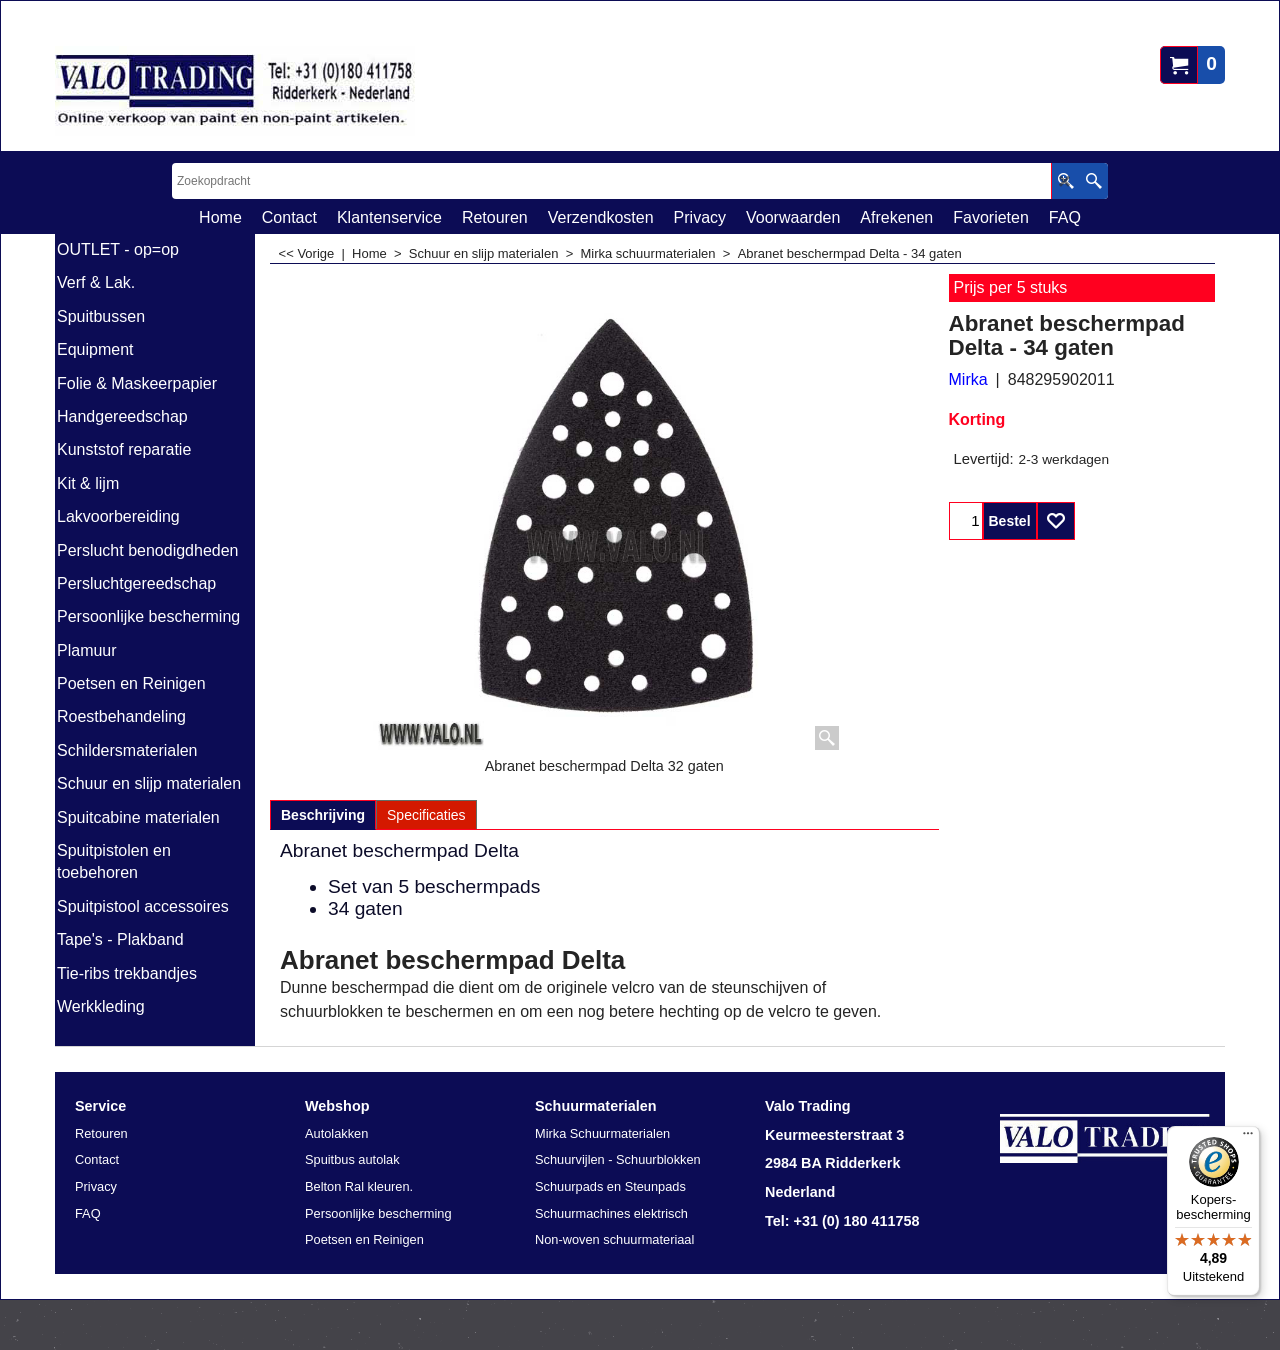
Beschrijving (323, 815)
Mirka (968, 379)
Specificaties (426, 815)
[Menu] (1248, 1138)
